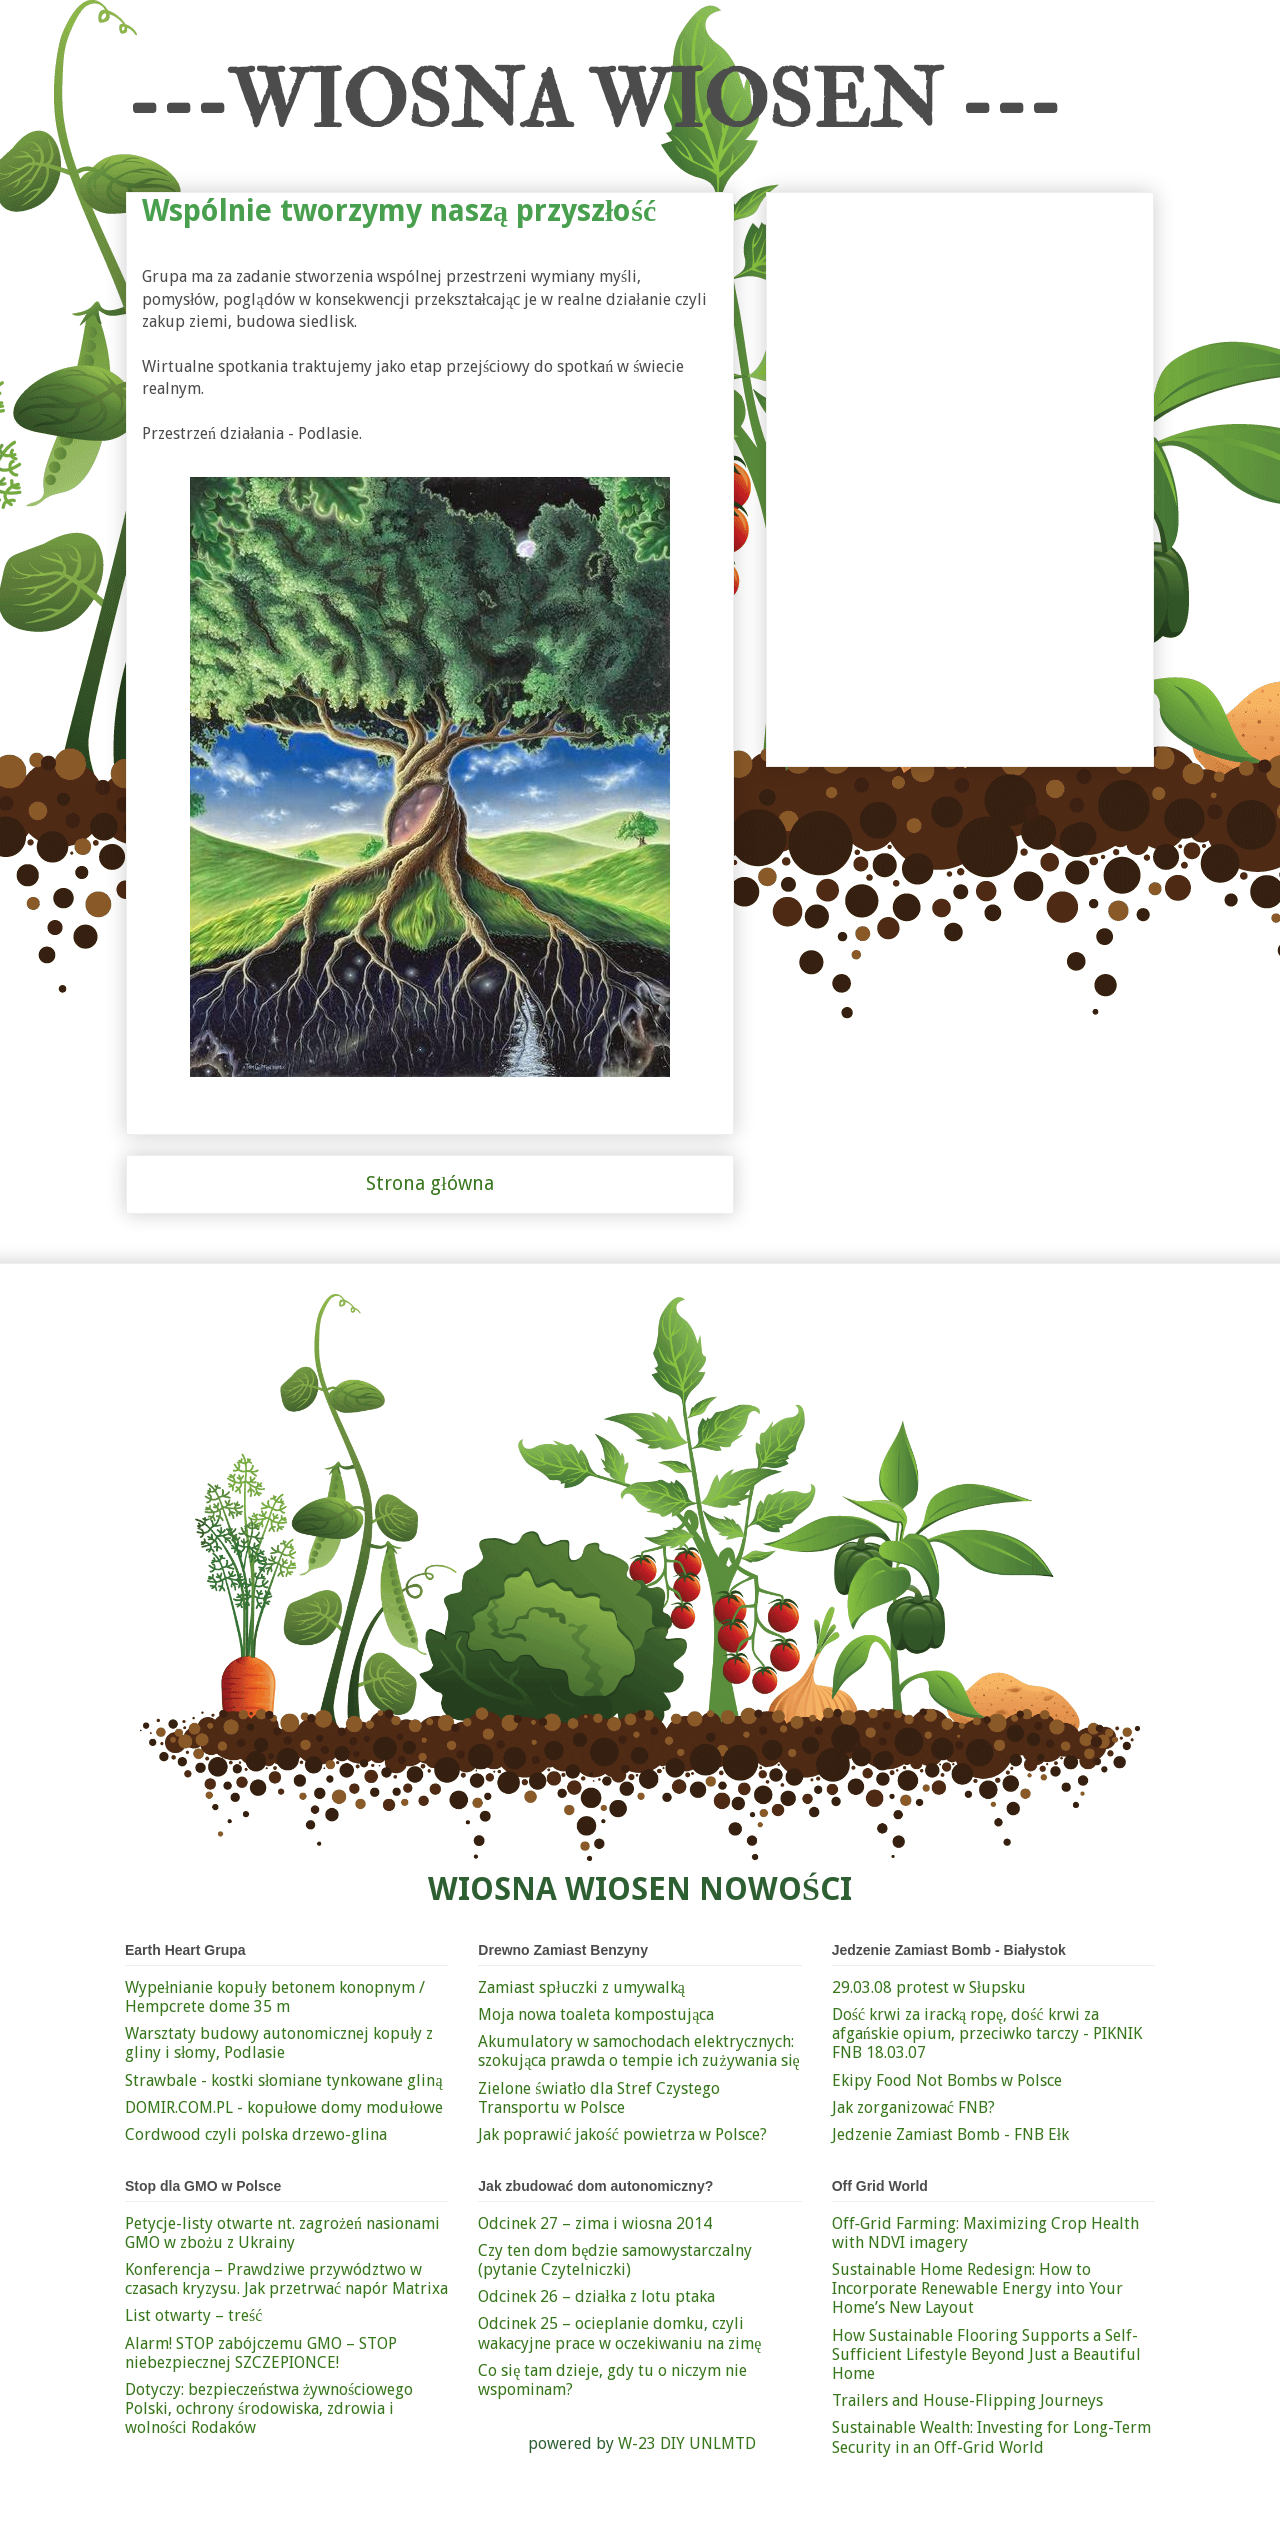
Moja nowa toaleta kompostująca (596, 2014)
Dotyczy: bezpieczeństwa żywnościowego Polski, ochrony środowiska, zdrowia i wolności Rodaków (269, 2408)
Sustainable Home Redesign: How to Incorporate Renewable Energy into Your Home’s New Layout (977, 2288)
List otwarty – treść (193, 2315)
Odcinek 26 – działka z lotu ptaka (596, 2296)
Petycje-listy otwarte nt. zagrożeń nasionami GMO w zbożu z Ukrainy (282, 2233)
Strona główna (429, 1183)
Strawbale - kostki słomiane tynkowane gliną (284, 2080)
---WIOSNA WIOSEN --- (593, 102)
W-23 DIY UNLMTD (687, 2443)
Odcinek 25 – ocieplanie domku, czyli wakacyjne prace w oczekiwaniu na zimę (619, 2333)
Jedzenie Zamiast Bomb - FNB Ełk (950, 2134)
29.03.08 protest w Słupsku (929, 1987)
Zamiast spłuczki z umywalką (581, 1987)
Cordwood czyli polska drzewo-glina (256, 2134)
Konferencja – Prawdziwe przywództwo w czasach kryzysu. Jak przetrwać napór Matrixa (286, 2279)
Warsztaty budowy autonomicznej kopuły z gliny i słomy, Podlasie (279, 2043)
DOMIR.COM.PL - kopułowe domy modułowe (284, 2107)
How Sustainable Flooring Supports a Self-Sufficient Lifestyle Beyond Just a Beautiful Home (986, 2354)
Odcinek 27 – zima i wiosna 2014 (595, 2223)
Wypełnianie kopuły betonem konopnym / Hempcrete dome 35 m (275, 1997)
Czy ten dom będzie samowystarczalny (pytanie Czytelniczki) (615, 2260)
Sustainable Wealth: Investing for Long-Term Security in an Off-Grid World (991, 2437)
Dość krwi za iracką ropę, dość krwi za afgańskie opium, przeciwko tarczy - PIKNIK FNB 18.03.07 (987, 2033)
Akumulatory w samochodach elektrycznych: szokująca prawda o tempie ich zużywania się (638, 2051)
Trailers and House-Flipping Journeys (967, 2400)
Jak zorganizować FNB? (913, 2107)
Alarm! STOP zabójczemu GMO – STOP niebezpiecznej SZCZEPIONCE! (261, 2353)
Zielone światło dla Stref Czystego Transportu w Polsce (599, 2098)
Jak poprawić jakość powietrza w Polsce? (622, 2134)
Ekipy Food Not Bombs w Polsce (947, 2080)
